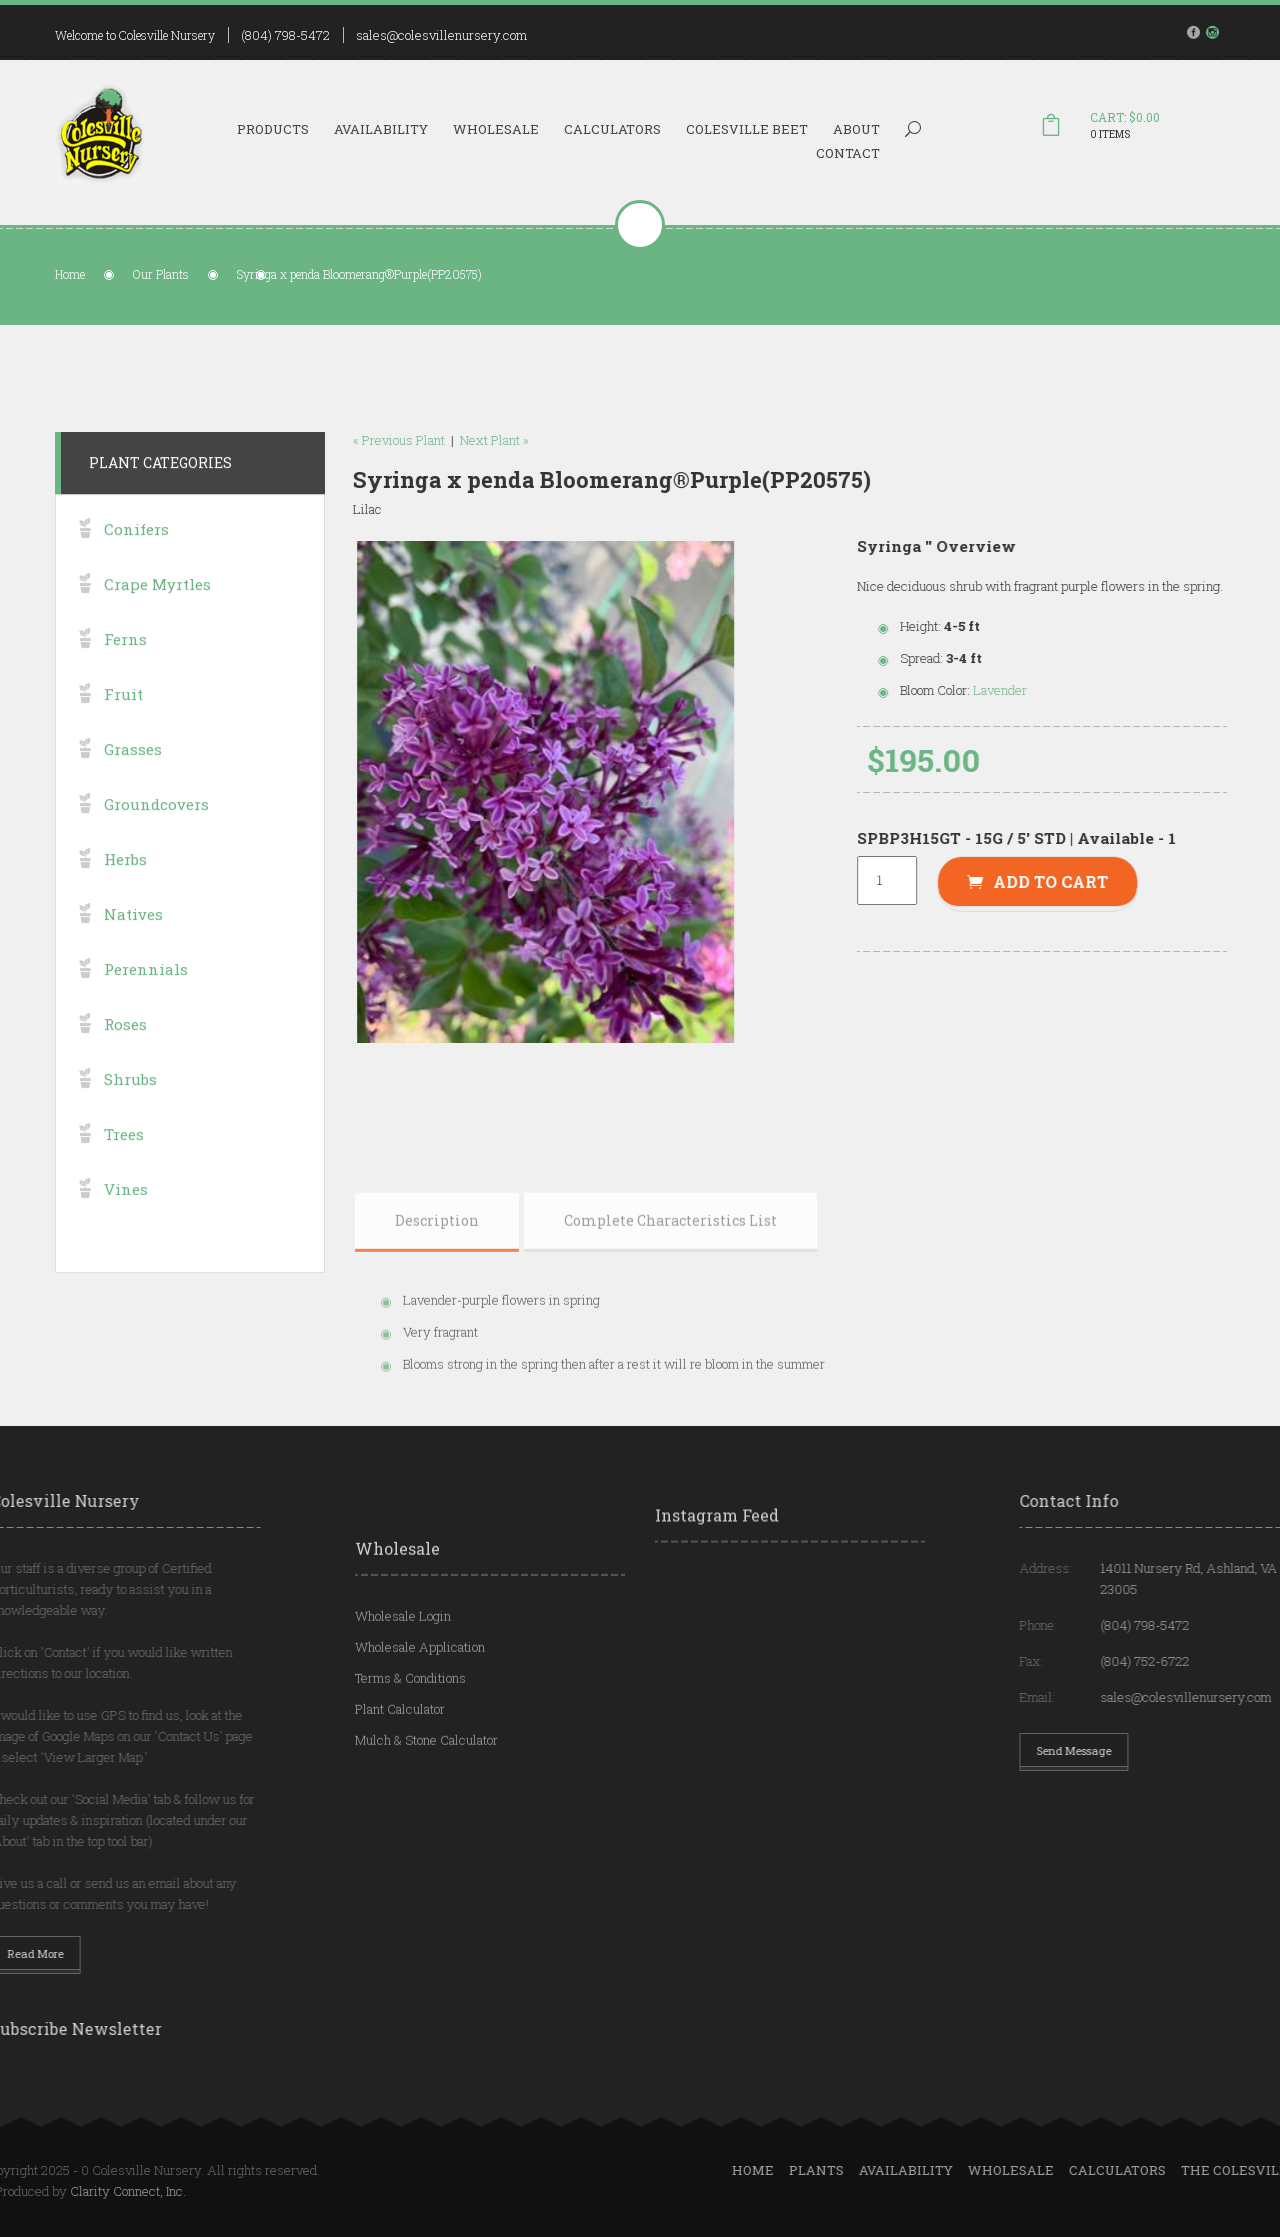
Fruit (123, 730)
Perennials (146, 1005)
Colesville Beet (747, 129)
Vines (126, 1225)
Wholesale (496, 129)
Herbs (125, 895)
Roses (125, 1060)
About (856, 129)
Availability (381, 129)
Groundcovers (156, 840)
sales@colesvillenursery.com (441, 35)
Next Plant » (456, 440)
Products (273, 129)
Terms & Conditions (410, 1744)
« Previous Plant (361, 440)
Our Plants (161, 274)
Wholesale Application (420, 1713)
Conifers (136, 565)
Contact (848, 153)
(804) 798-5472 (285, 35)
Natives (133, 950)
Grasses (133, 785)
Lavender (1038, 690)
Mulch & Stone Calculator (426, 1806)
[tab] (437, 1312)
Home (70, 274)
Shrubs (130, 1115)
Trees (124, 1170)
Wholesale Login (403, 1682)
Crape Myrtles (157, 620)
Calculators (612, 129)
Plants (1060, 2170)
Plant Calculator (400, 1775)
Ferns (125, 675)
